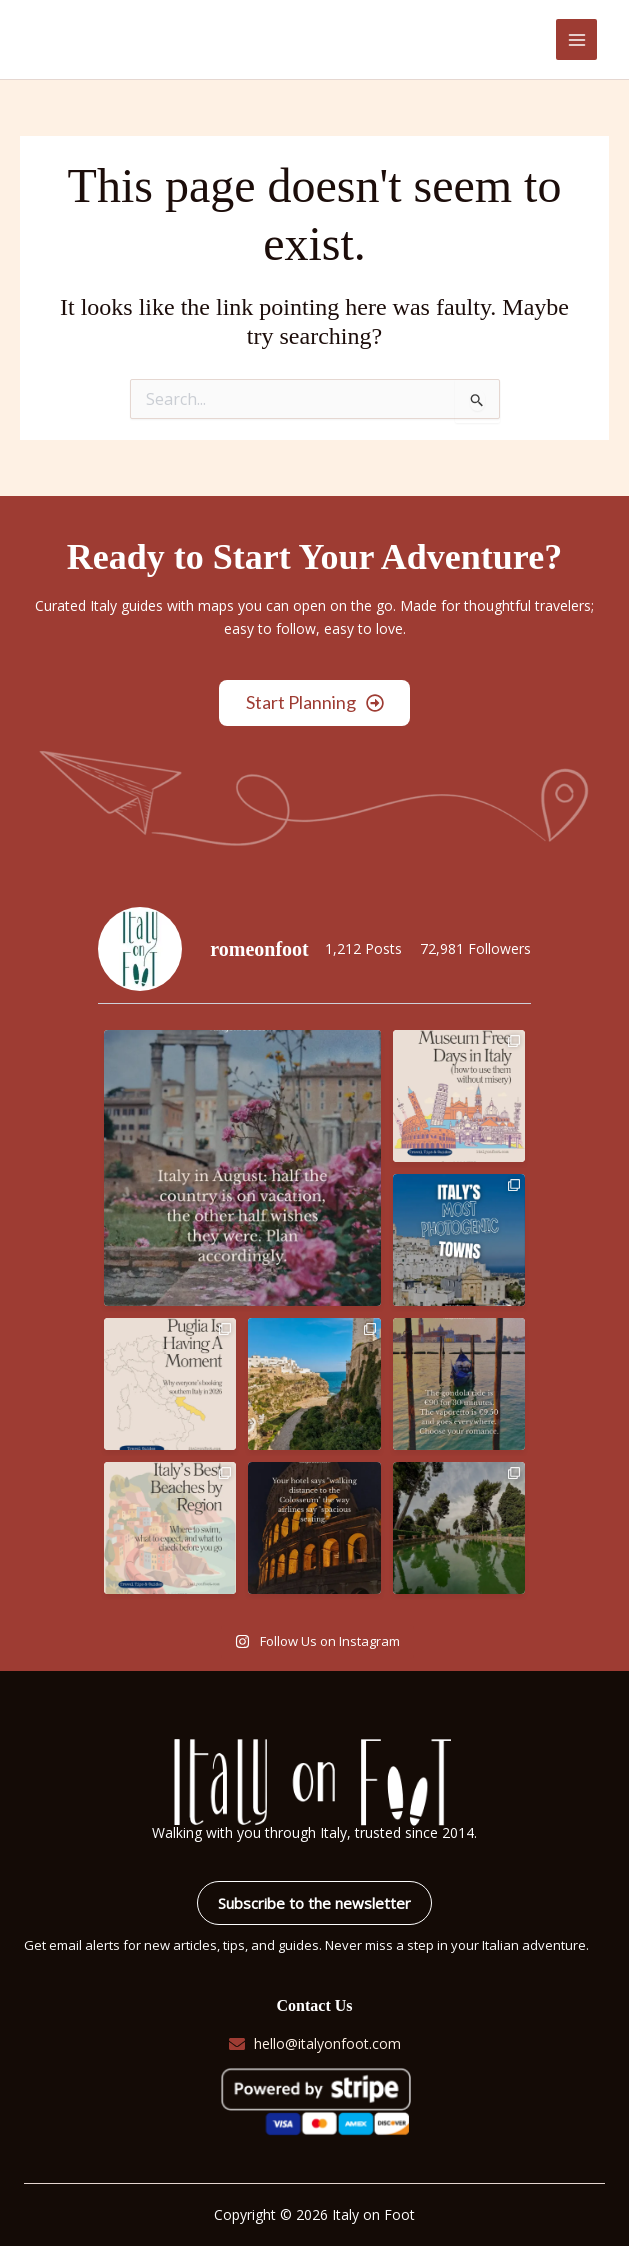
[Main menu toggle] (576, 39)
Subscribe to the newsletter (314, 1903)
